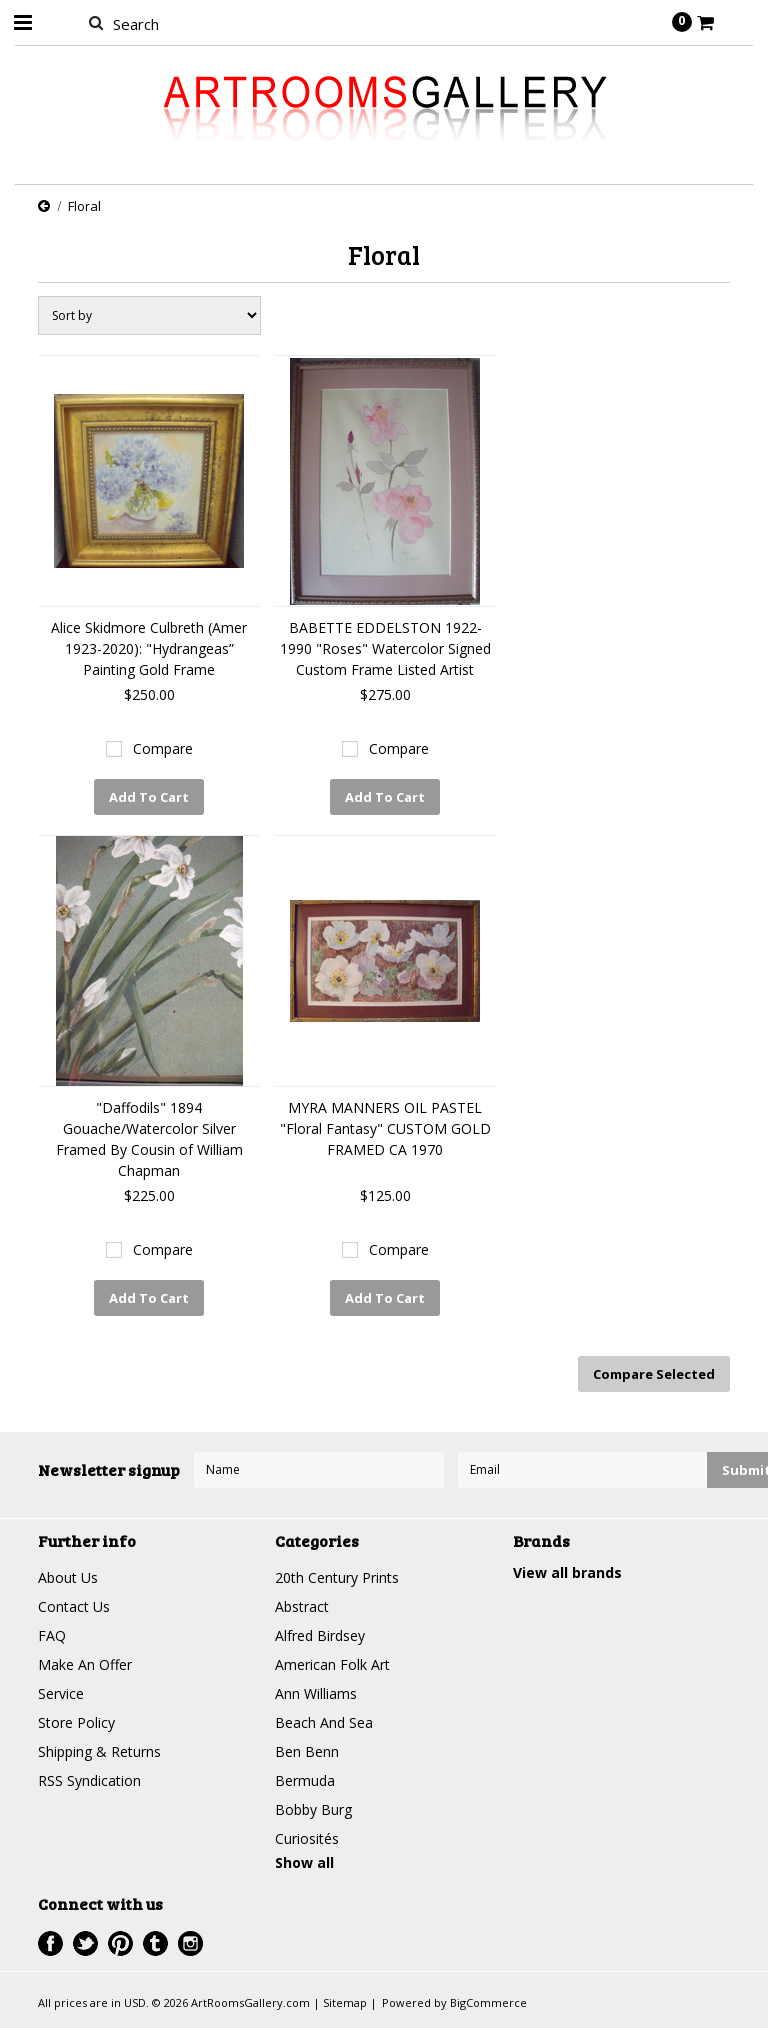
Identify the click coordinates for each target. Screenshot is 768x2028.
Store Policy (76, 1722)
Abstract (302, 1606)
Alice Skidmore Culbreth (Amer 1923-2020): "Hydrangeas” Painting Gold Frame (149, 648)
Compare (163, 748)
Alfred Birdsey (320, 1635)
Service (61, 1693)
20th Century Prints (337, 1577)
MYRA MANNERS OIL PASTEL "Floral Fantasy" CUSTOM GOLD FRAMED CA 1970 (385, 1128)
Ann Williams (316, 1693)
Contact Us (74, 1606)
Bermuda (305, 1780)
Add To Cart (149, 797)
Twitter (85, 1943)
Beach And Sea (324, 1722)
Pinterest (120, 1943)
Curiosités (307, 1838)
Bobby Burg (313, 1809)
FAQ (52, 1635)
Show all (304, 1862)
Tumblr (155, 1943)
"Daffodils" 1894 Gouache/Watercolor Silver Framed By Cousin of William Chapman (149, 1139)
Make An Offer (85, 1664)
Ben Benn (307, 1751)
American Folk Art (332, 1664)
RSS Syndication (89, 1780)
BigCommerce (488, 2002)
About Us (68, 1577)
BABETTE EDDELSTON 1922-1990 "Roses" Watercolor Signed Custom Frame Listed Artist (385, 648)
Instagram (190, 1943)
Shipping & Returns (99, 1751)
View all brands (567, 1572)
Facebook (50, 1943)
